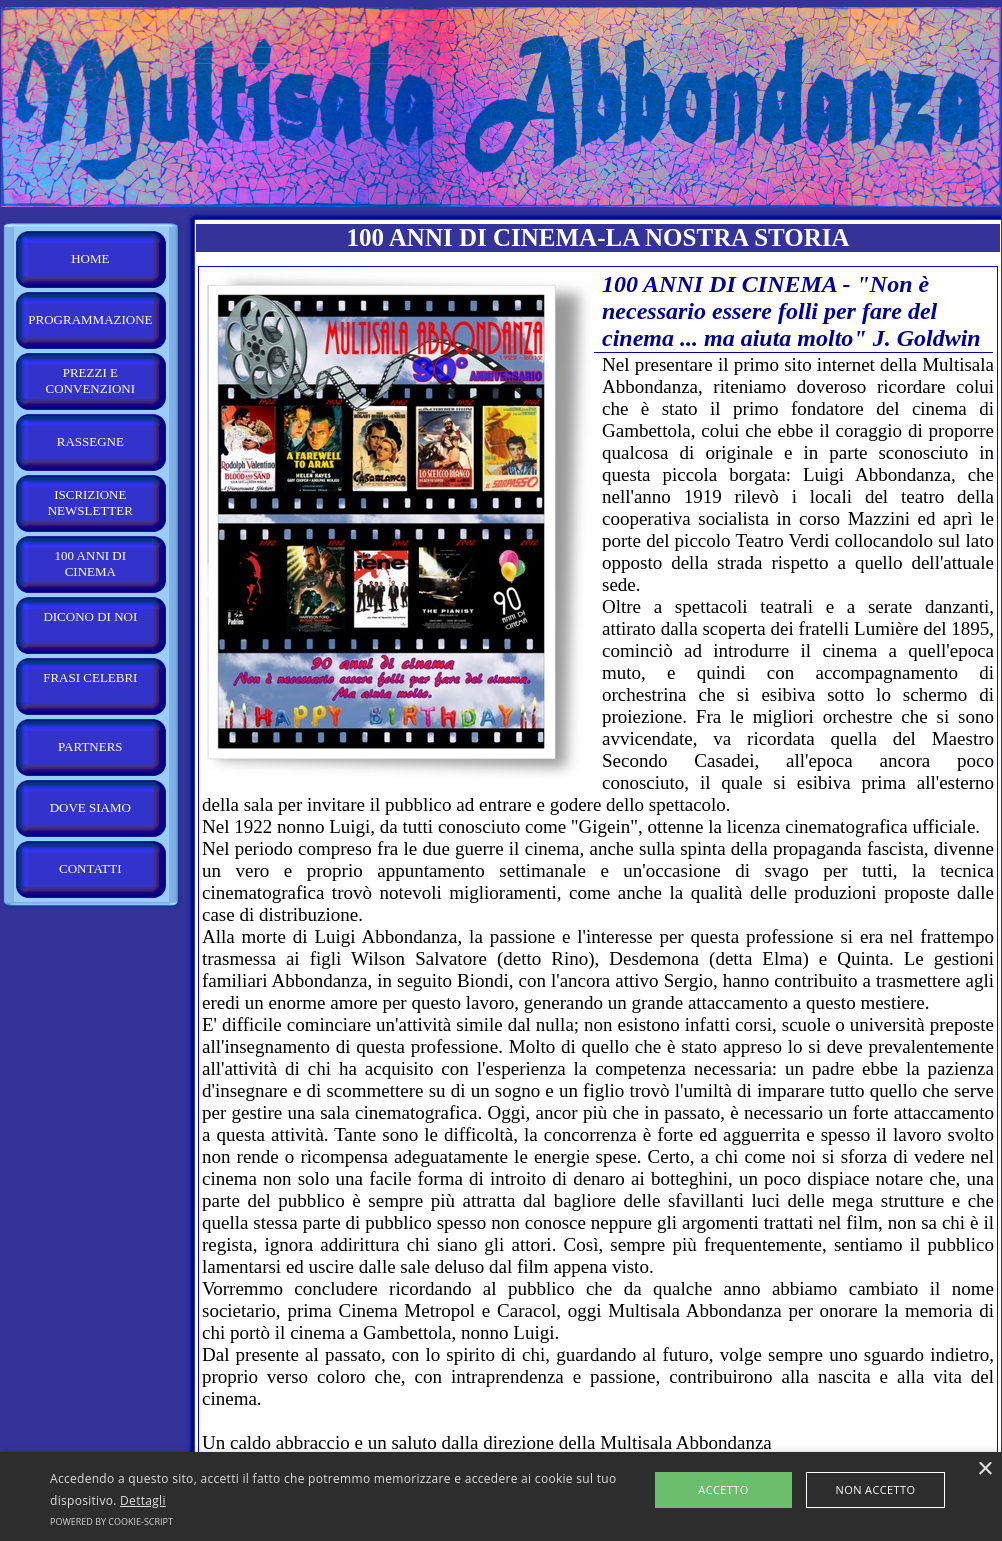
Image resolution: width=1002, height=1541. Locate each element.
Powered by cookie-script (111, 1521)
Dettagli (143, 1500)
